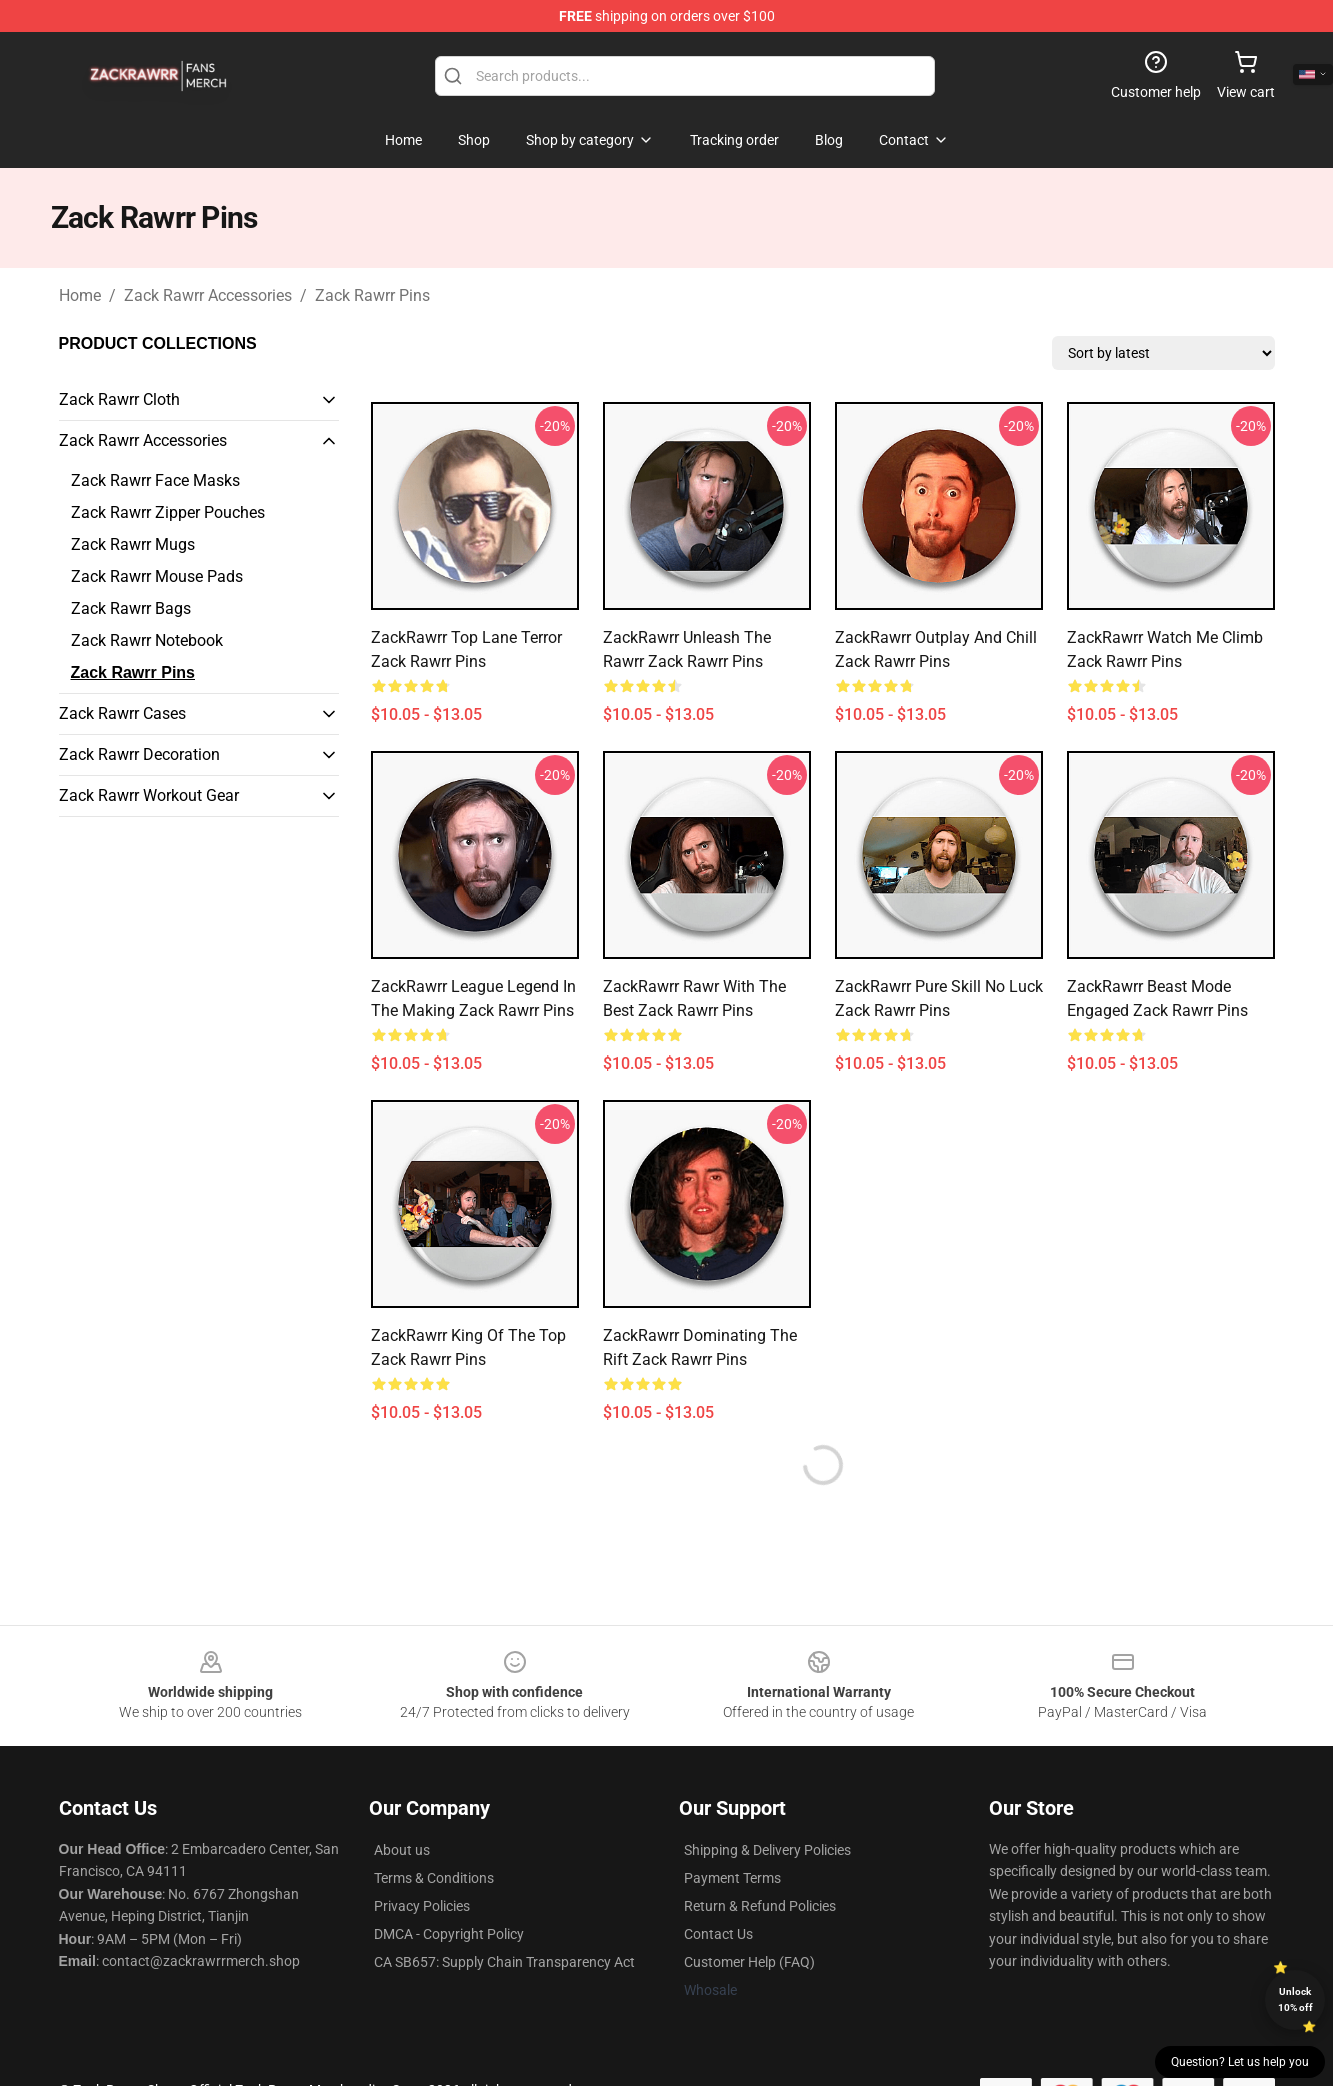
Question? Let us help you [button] (1240, 2062)
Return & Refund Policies (760, 1906)
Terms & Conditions (434, 1878)
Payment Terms (732, 1878)
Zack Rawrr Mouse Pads (157, 576)
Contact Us (718, 1934)
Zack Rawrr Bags (131, 608)
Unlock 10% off (1295, 1999)
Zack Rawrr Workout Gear (149, 795)
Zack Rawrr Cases (122, 713)
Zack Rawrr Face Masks (155, 480)
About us (402, 1850)
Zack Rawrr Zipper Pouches (168, 512)
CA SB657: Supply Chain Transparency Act (504, 1962)
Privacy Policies (422, 1906)
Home (80, 295)
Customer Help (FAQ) (749, 1962)
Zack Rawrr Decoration (139, 754)
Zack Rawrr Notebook (147, 640)
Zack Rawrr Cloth (119, 399)
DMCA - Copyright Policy (449, 1934)
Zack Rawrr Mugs (133, 544)
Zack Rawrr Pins (372, 295)
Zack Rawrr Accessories (208, 295)
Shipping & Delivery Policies (767, 1850)
